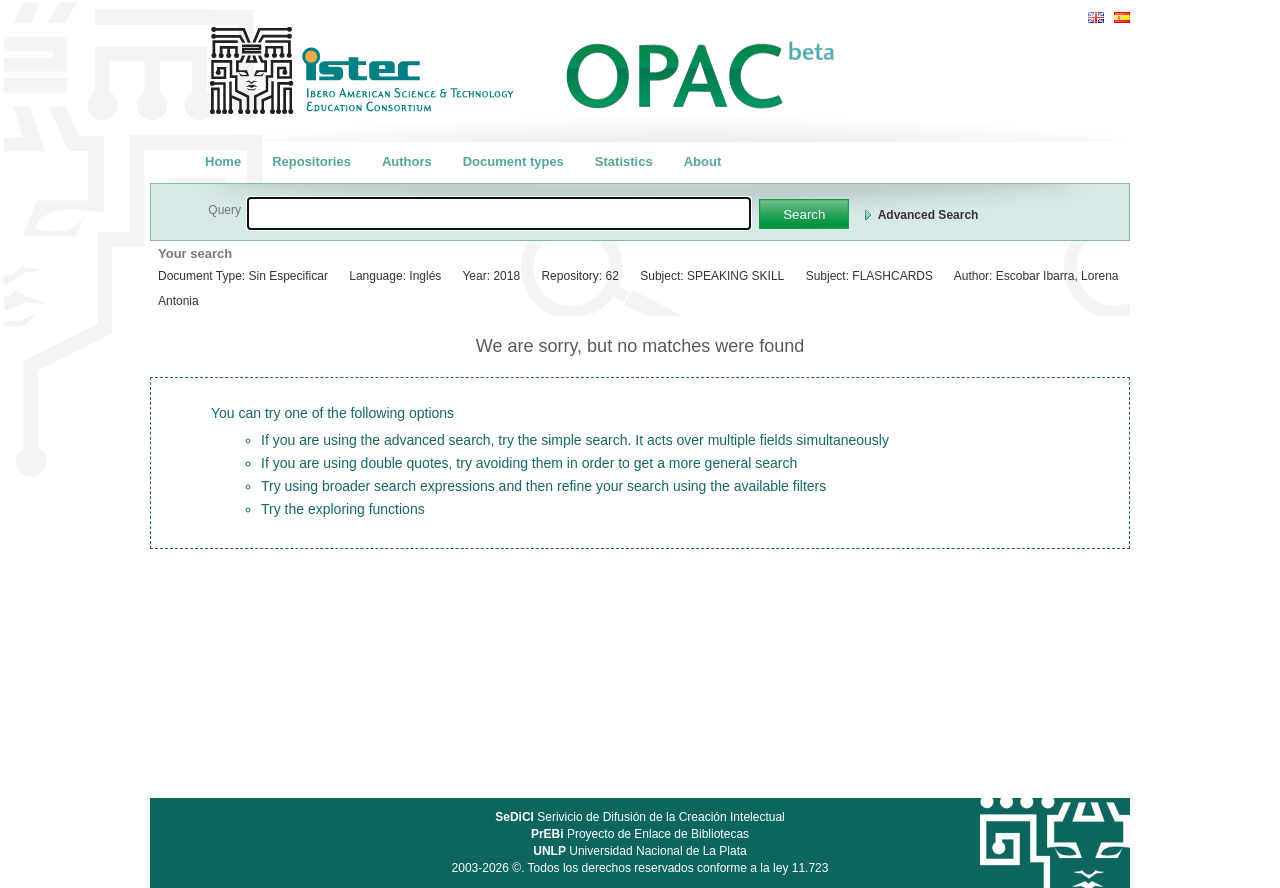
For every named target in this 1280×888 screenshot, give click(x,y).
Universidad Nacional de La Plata (639, 851)
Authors (407, 161)
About (703, 161)
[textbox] (499, 213)
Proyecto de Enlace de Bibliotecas (640, 834)
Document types (513, 161)
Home (223, 161)
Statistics (624, 161)
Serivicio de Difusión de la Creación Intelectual (640, 817)
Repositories (311, 161)
